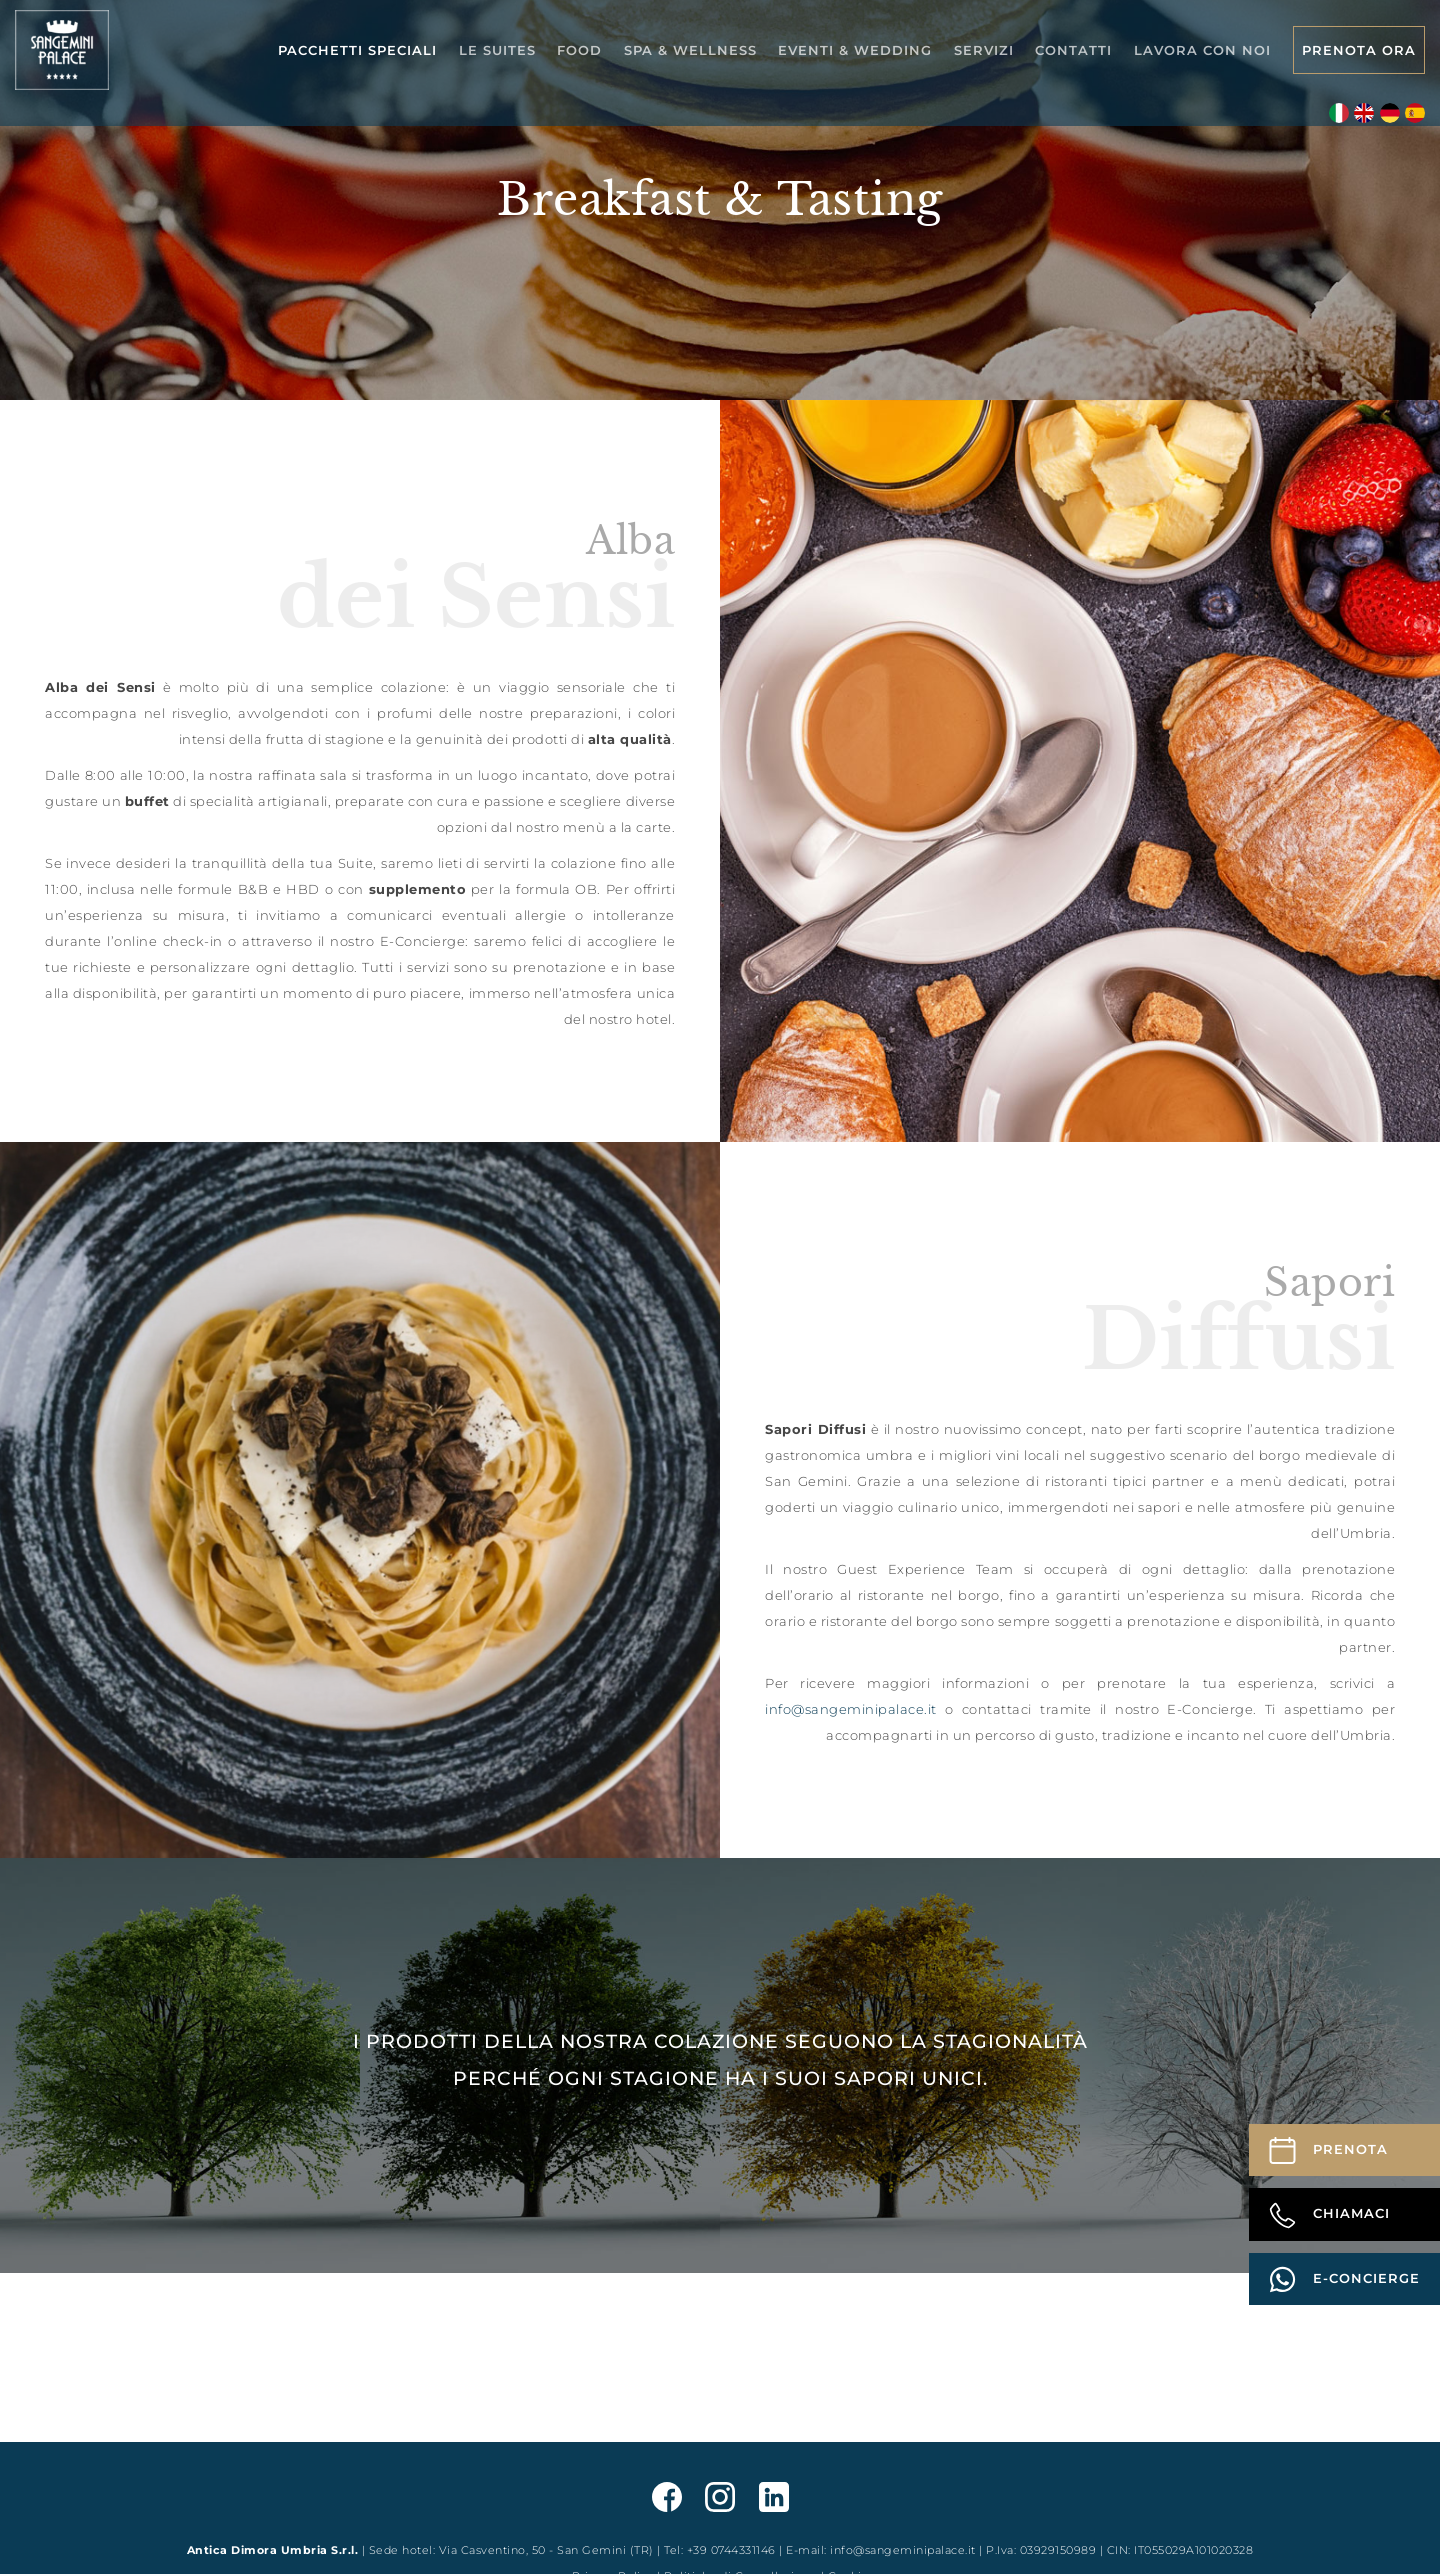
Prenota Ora (1359, 50)
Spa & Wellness (690, 50)
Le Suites (497, 50)
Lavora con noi (1202, 50)
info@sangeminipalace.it (851, 1709)
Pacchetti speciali (357, 50)
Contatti (1073, 50)
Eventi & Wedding (855, 50)
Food (579, 50)
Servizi (984, 50)
